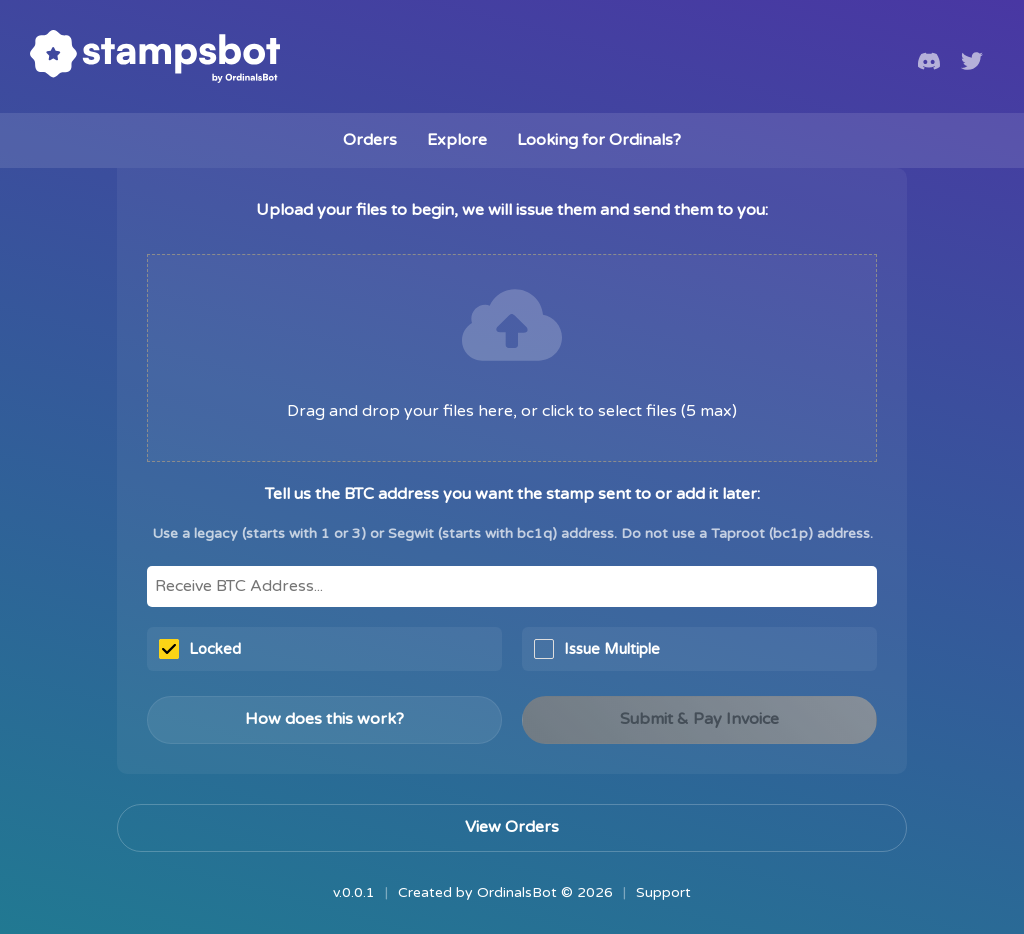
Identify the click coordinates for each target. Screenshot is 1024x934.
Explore (457, 140)
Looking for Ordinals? (599, 140)
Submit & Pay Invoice (699, 719)
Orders (370, 140)
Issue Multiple (597, 649)
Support (663, 892)
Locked (200, 649)
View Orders (512, 827)
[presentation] (512, 358)
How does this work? (324, 719)
